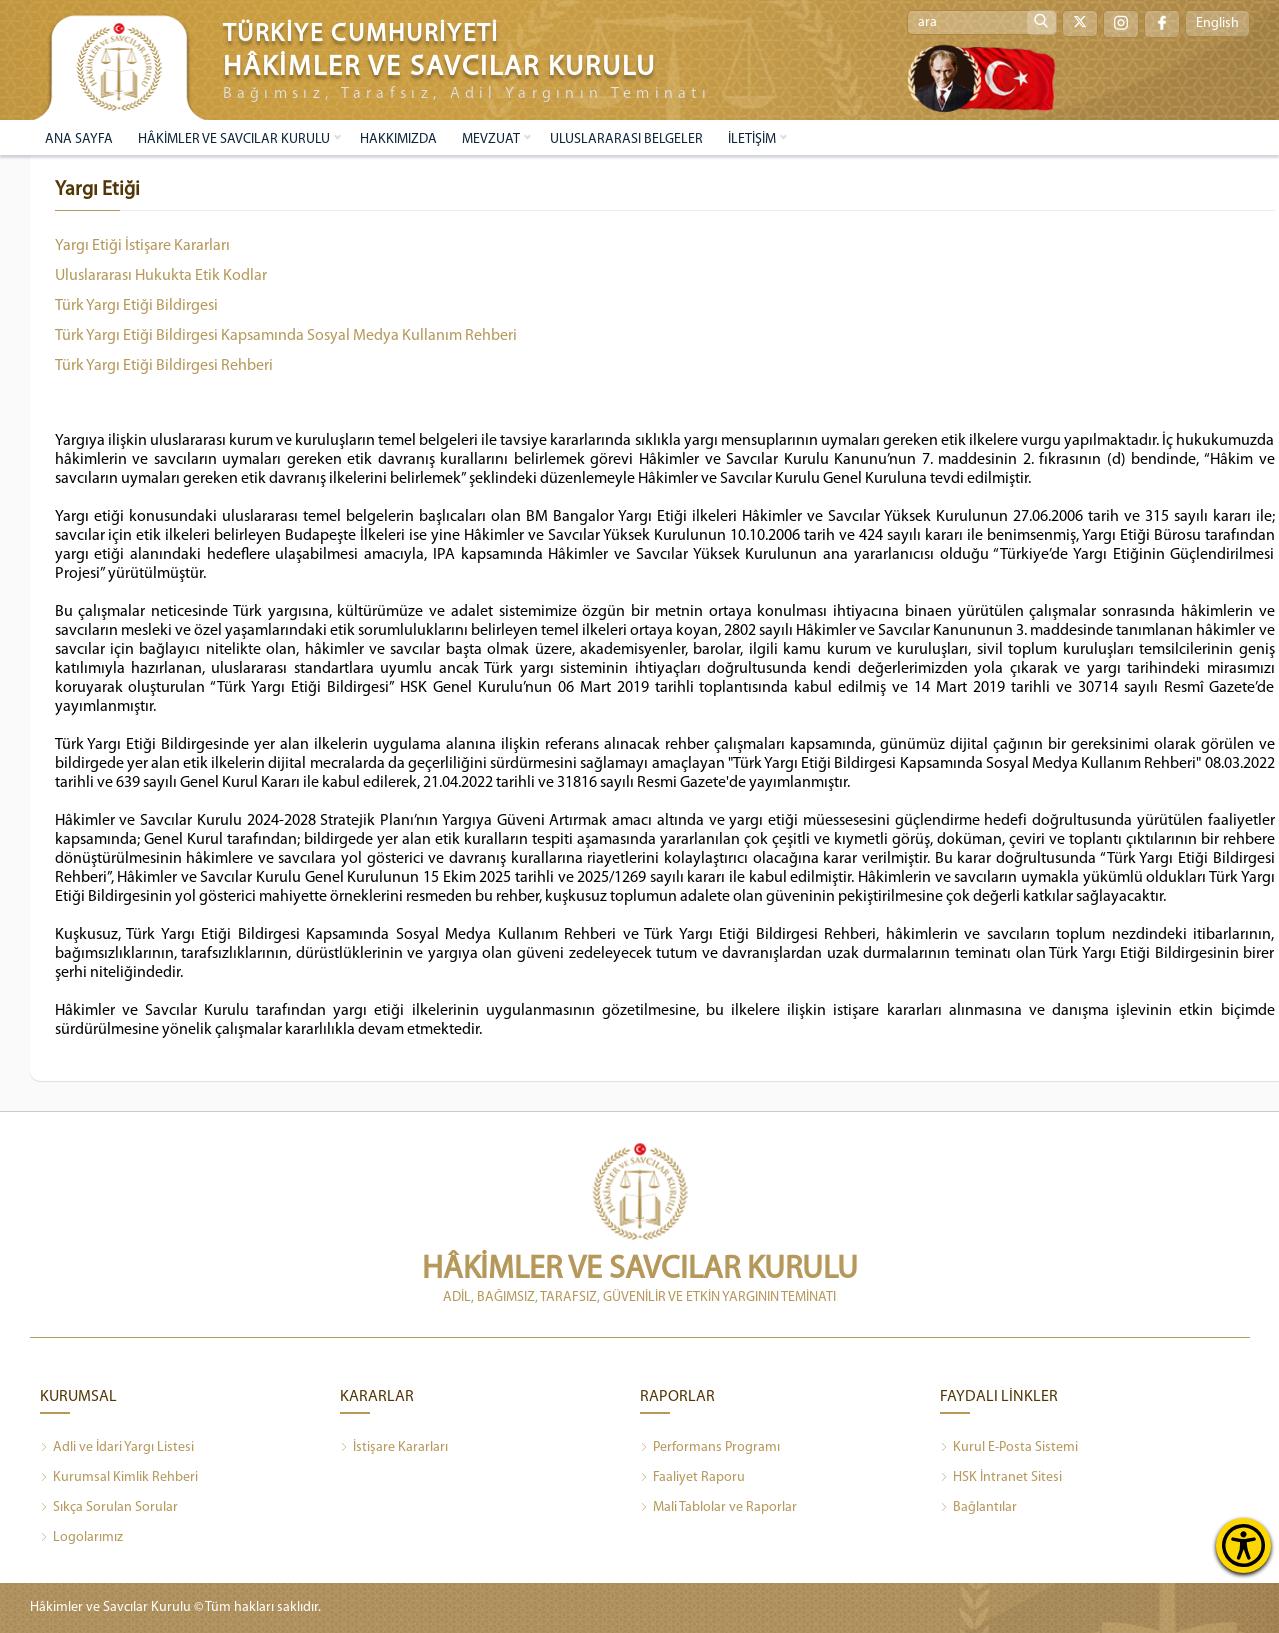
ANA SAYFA (79, 139)
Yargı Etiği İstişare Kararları (142, 246)
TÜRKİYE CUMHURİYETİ (361, 34)
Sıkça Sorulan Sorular (109, 1508)
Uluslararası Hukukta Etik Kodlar (161, 276)
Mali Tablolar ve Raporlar (718, 1508)
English (1217, 23)
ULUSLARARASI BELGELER (626, 139)
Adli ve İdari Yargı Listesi (117, 1448)
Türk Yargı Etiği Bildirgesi (136, 306)
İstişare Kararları (394, 1448)
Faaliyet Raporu (692, 1478)
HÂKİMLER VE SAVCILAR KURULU (234, 139)
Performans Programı (710, 1448)
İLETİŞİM (752, 139)
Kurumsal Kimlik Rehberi (119, 1478)
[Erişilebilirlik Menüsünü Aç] (1243, 1545)
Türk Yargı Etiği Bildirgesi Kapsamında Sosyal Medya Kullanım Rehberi (286, 336)
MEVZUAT (491, 139)
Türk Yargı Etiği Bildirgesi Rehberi (164, 366)
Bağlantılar (978, 1508)
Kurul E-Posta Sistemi (1009, 1448)
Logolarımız (81, 1538)
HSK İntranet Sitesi (1001, 1478)
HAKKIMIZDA (398, 139)
